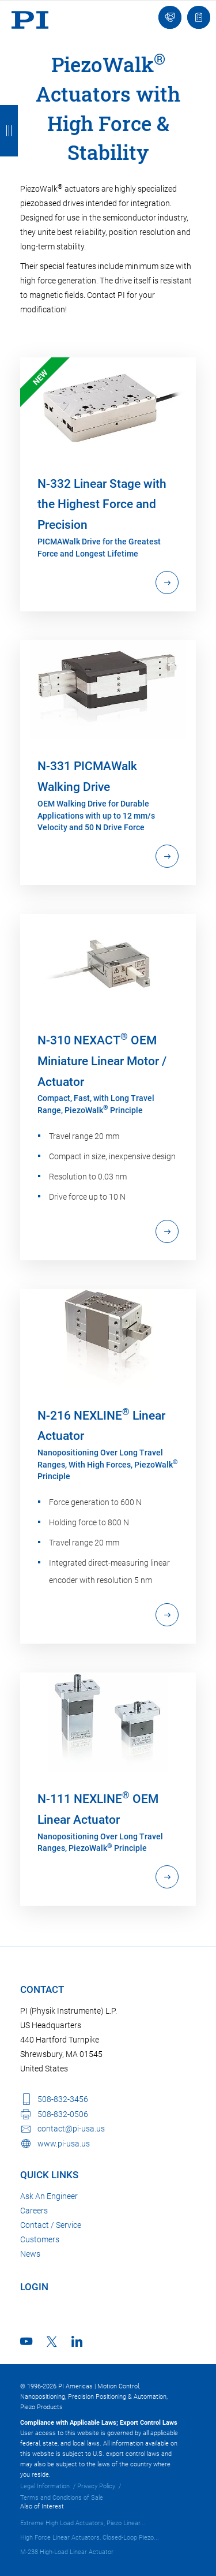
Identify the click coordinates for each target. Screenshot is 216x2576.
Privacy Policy (96, 2486)
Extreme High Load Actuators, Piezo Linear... (82, 2523)
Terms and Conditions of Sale (61, 2498)
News (30, 2253)
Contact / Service (50, 2225)
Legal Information (45, 2486)
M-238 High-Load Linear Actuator (66, 2552)
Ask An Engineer (49, 2196)
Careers (34, 2210)
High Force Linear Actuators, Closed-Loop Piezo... (89, 2537)
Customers (39, 2239)
